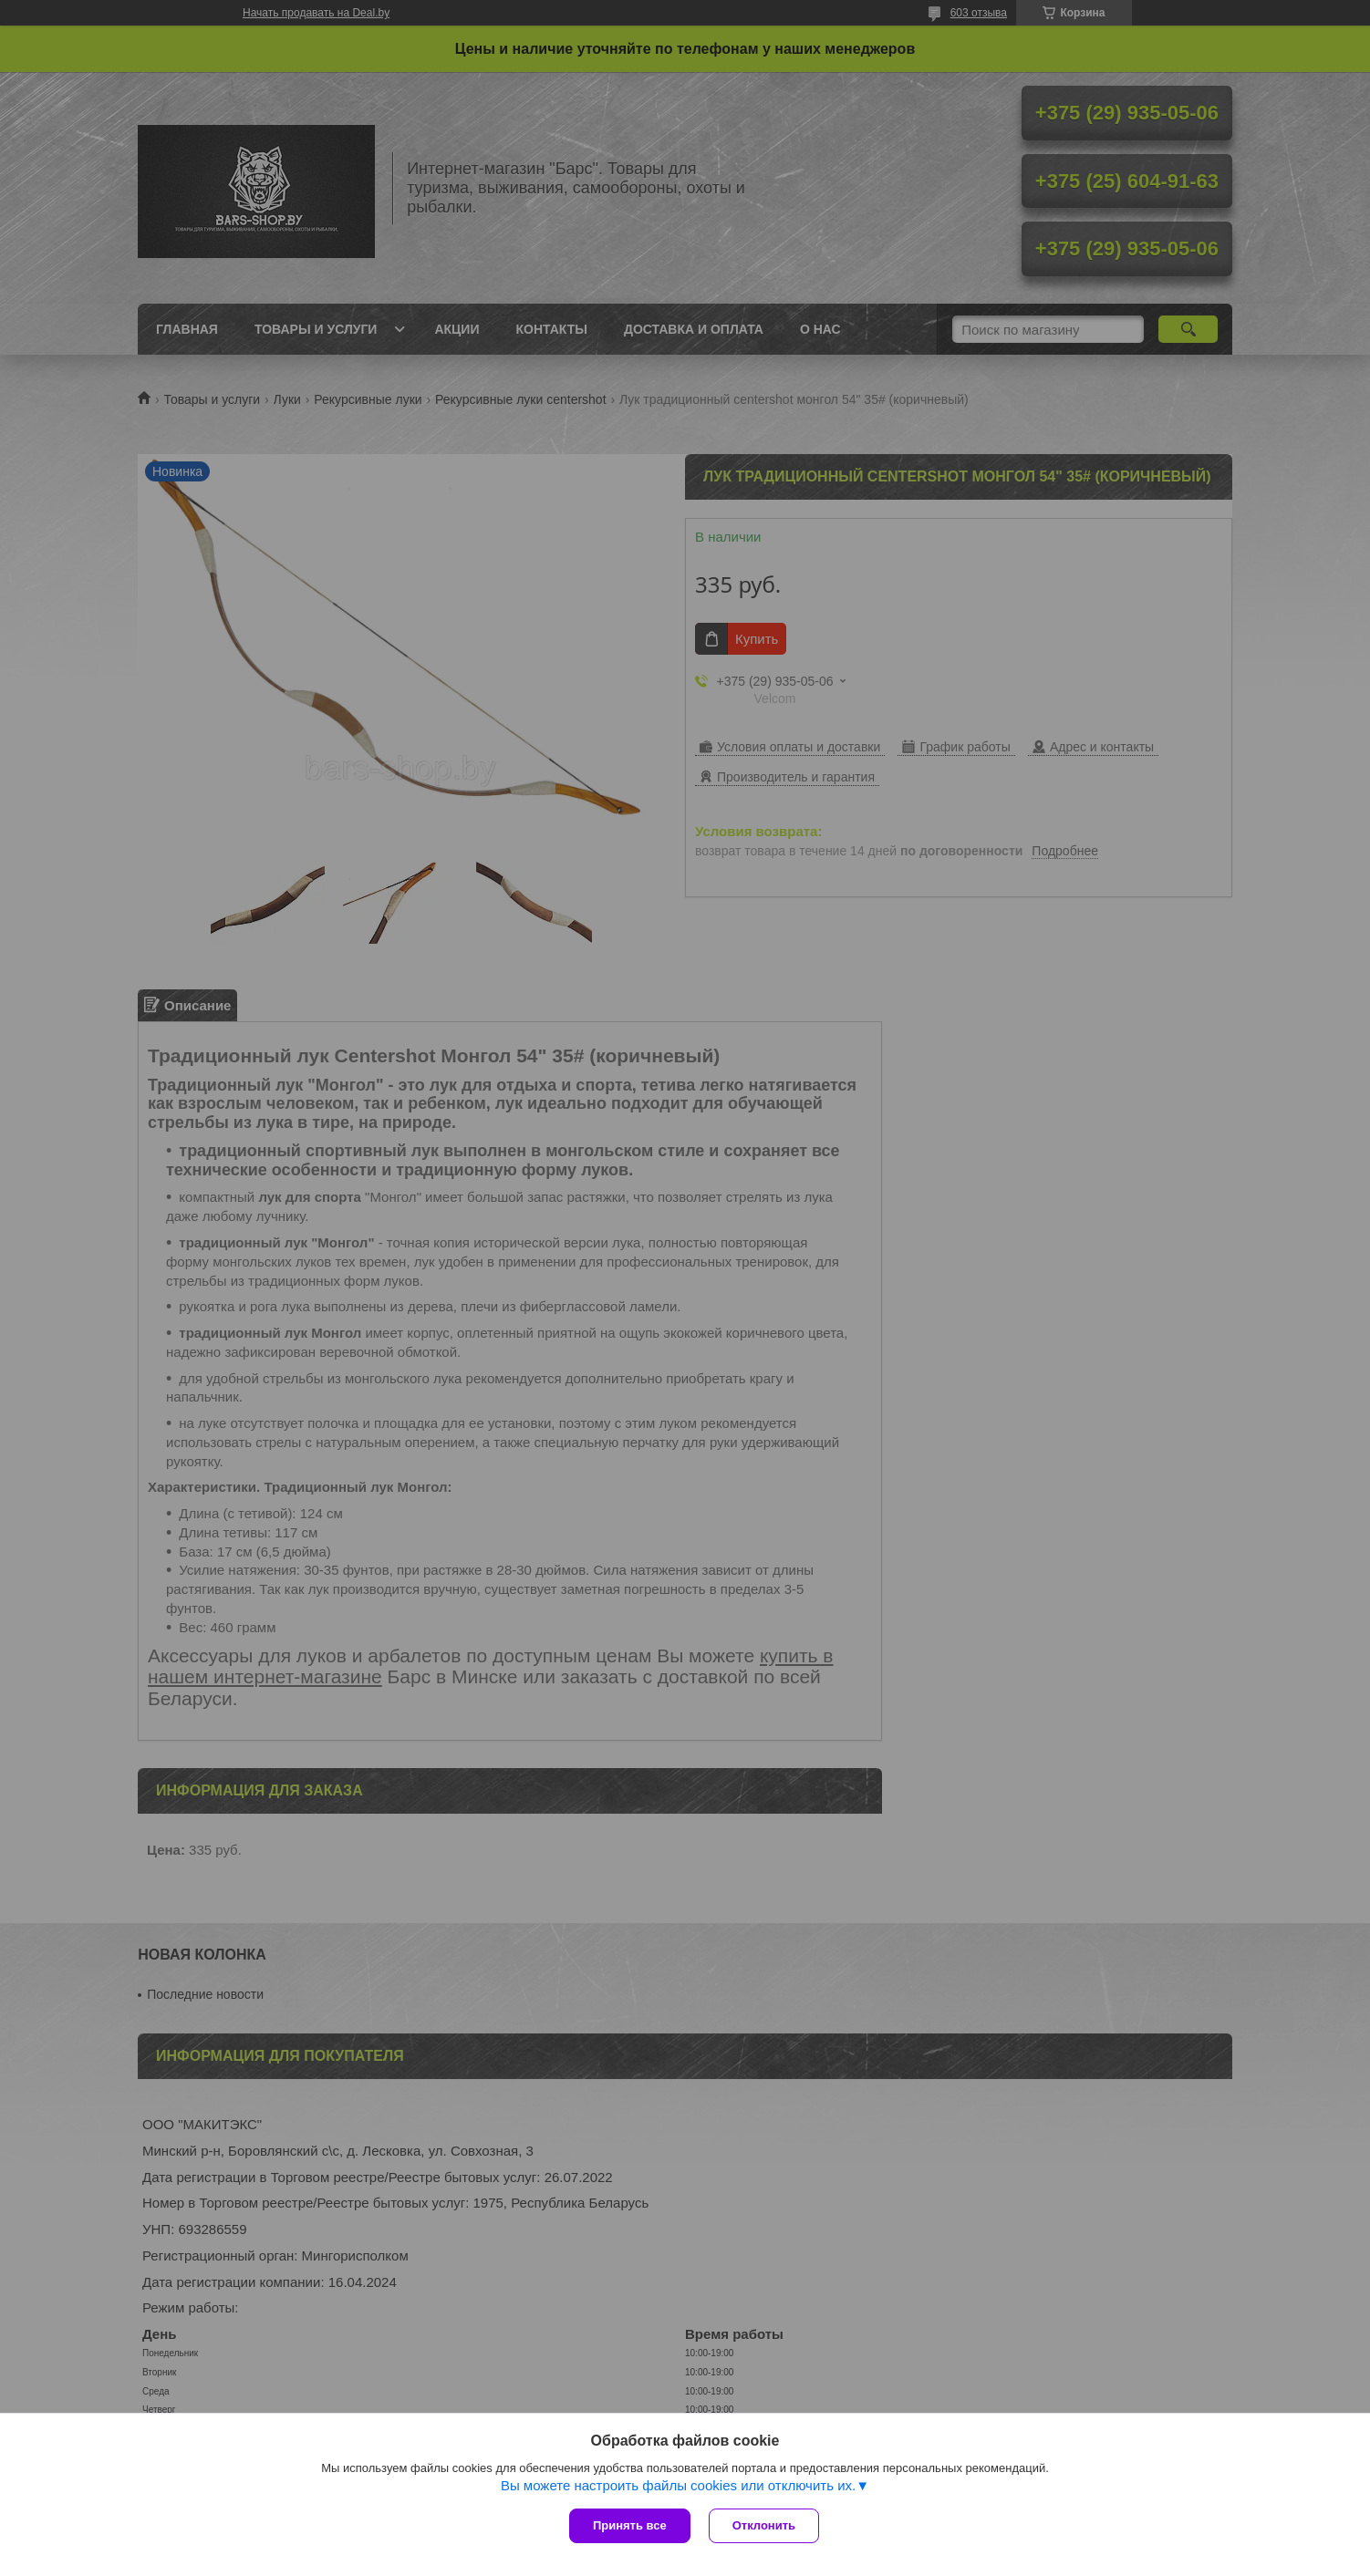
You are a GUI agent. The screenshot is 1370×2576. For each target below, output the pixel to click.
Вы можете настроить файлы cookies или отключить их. (678, 2485)
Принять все (630, 2525)
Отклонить (763, 2525)
